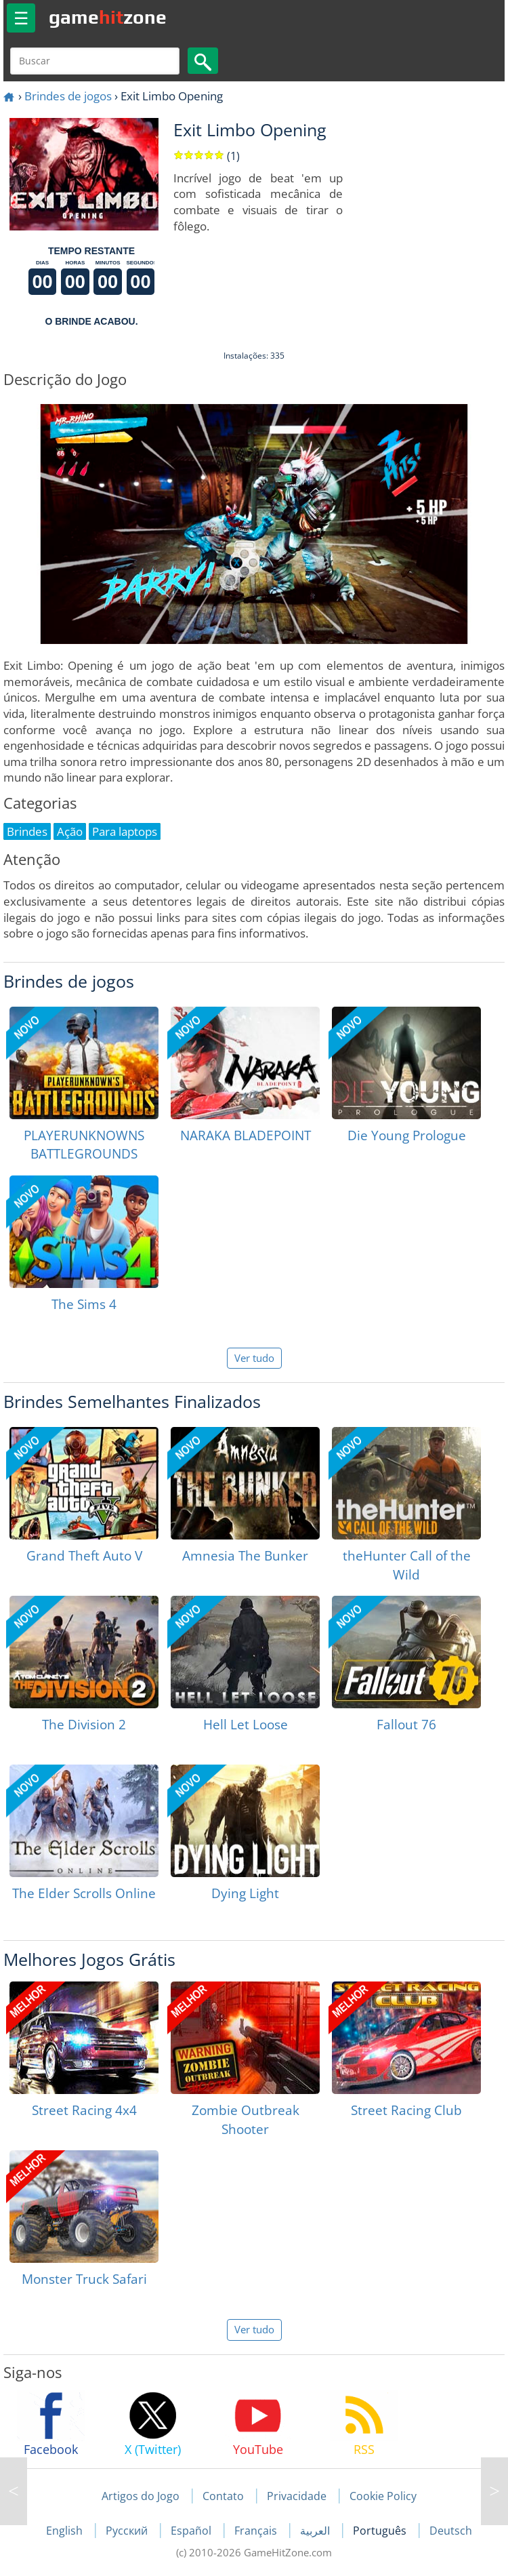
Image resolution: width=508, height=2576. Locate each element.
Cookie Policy (383, 2496)
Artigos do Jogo (140, 2496)
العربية (316, 2530)
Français (257, 2530)
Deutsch (450, 2530)
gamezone (108, 17)
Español (192, 2530)
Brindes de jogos (68, 96)
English (65, 2530)
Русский (128, 2530)
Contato (223, 2496)
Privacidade (296, 2496)
